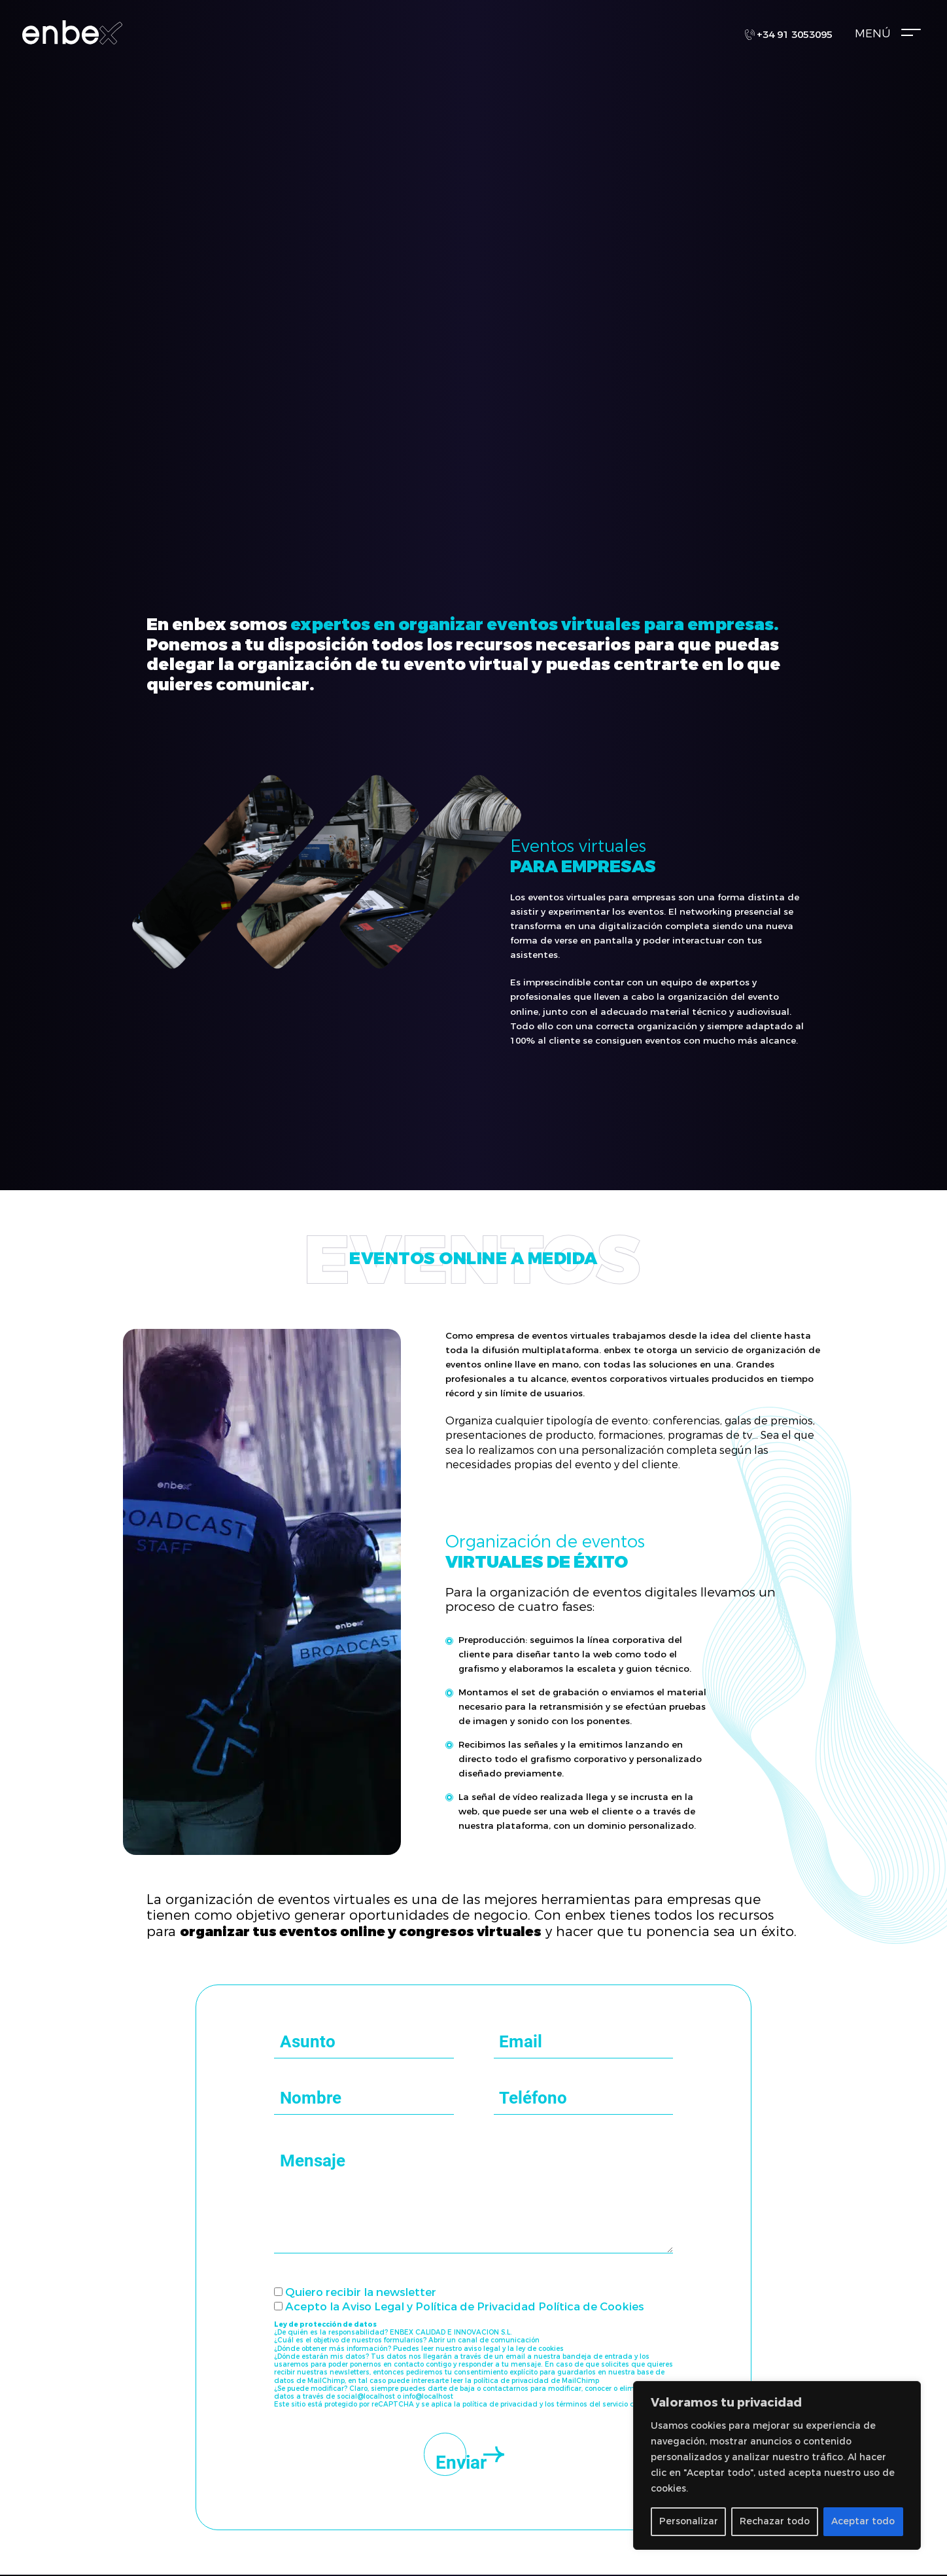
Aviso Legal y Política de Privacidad (439, 2306)
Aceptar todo (863, 2521)
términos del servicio (592, 2404)
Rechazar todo (775, 2521)
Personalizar (688, 2521)
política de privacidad (500, 2404)
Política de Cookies (591, 2306)
